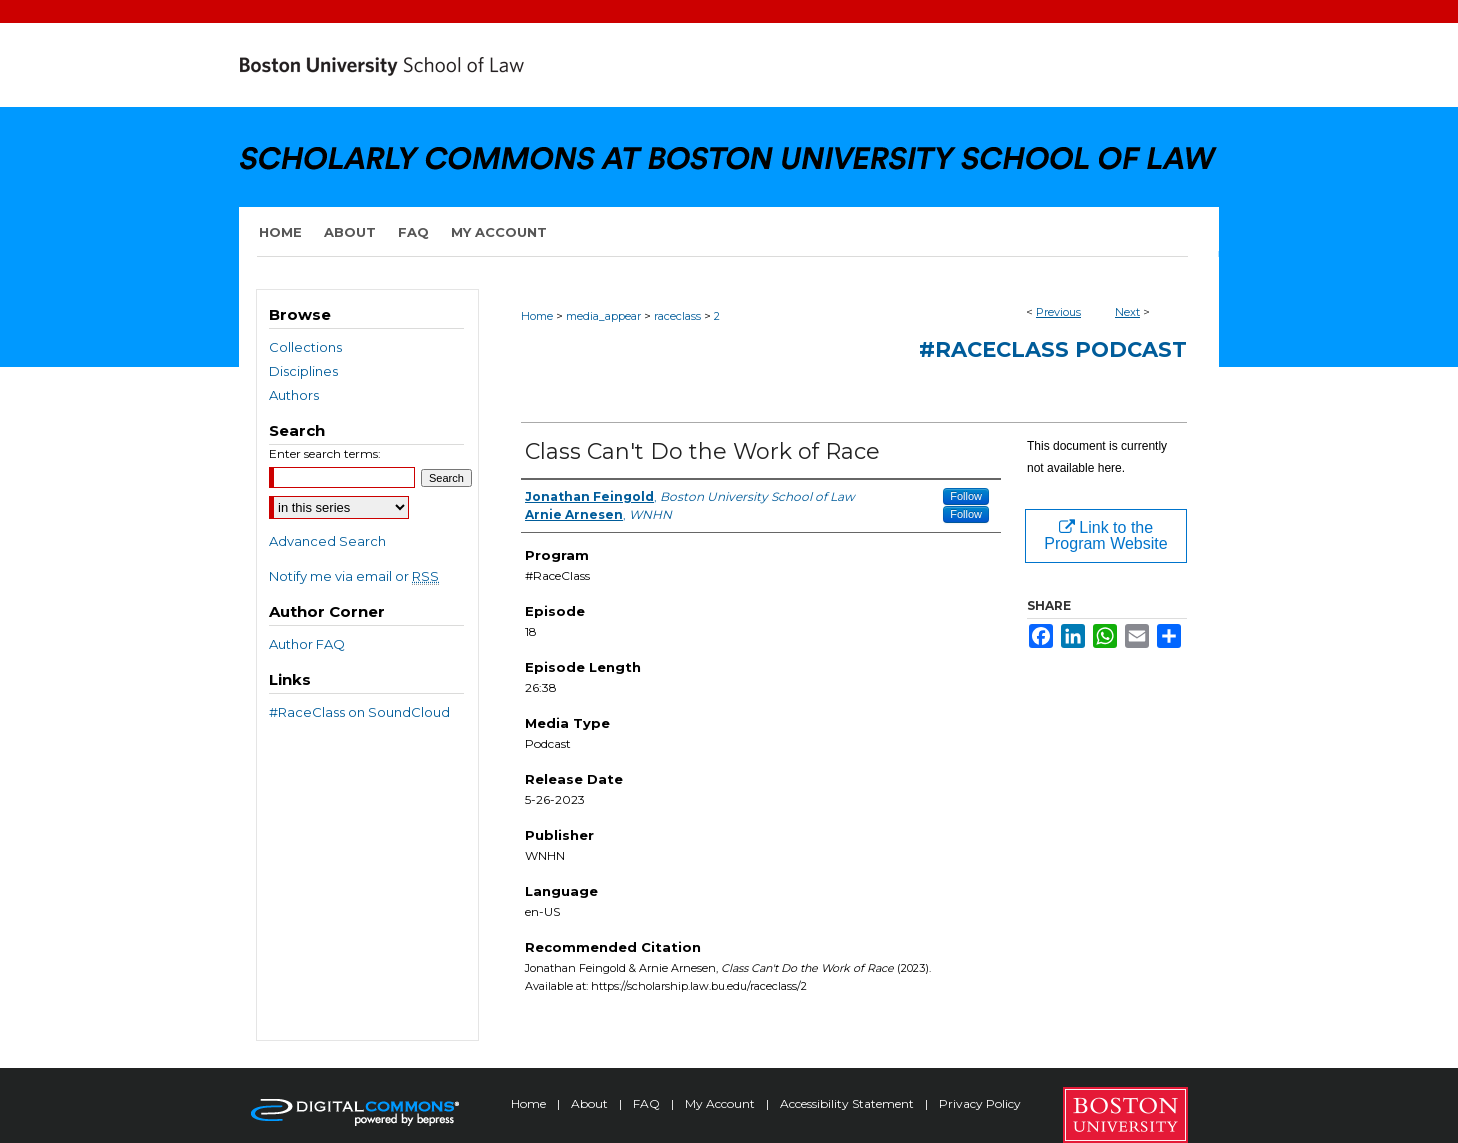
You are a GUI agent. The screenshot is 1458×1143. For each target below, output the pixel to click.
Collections (305, 347)
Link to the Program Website (1105, 535)
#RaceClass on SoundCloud (359, 712)
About (591, 1103)
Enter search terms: (325, 453)
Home (537, 316)
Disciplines (303, 371)
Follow (966, 496)
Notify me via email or (354, 576)
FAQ (648, 1103)
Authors (294, 395)
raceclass (677, 316)
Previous (1058, 312)
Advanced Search (327, 541)
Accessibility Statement (848, 1103)
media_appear (603, 316)
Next (1127, 312)
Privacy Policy (980, 1103)
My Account (721, 1103)
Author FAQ (307, 644)
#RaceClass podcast (1053, 349)
